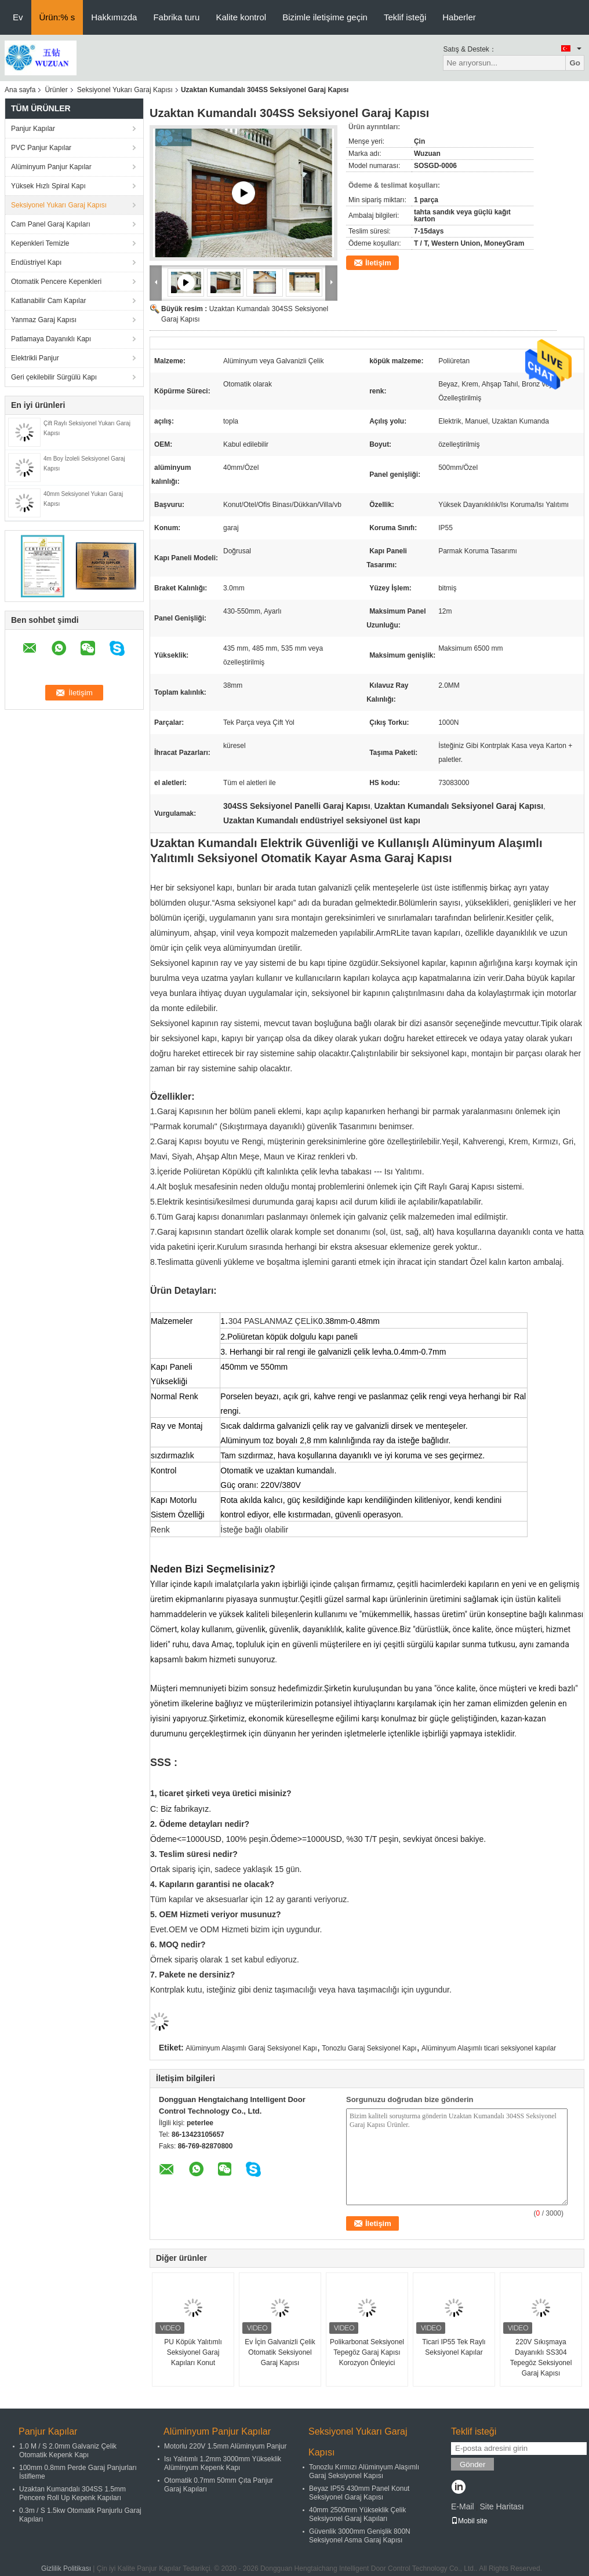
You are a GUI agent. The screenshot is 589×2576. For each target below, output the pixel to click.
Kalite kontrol (241, 17)
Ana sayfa (20, 90)
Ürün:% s (57, 17)
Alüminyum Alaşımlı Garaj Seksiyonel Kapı (251, 2048)
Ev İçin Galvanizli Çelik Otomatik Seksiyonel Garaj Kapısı (280, 2352)
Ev (18, 17)
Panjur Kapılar (33, 129)
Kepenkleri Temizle (40, 243)
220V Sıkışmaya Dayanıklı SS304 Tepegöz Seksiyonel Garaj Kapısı (541, 2357)
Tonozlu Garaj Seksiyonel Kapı (369, 2048)
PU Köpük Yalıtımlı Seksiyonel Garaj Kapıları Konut (193, 2352)
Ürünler (56, 90)
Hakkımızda (114, 17)
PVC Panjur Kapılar (41, 148)
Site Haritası (501, 2506)
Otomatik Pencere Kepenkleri (56, 282)
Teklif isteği (405, 17)
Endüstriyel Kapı (36, 262)
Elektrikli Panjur (35, 358)
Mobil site (469, 2521)
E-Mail (462, 2506)
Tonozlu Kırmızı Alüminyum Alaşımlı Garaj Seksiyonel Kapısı (364, 2471)
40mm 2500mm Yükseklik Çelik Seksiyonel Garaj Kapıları (357, 2514)
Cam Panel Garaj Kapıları (50, 224)
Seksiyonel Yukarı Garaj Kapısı (125, 90)
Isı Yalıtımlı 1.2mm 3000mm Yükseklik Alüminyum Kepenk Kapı (222, 2463)
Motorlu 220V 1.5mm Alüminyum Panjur (225, 2446)
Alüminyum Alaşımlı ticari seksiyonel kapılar (488, 2048)
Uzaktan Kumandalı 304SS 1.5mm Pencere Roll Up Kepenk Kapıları (72, 2493)
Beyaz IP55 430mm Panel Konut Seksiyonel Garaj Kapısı (359, 2492)
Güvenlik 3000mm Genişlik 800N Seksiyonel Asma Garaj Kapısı (359, 2535)
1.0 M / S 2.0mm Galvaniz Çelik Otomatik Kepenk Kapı (68, 2450)
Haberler (459, 17)
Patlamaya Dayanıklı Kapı (51, 339)
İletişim (378, 262)
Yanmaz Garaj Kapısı (44, 320)
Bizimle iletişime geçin (325, 17)
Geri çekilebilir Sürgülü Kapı (54, 377)
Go (574, 63)
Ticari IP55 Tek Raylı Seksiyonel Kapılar (453, 2347)
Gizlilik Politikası (66, 2568)
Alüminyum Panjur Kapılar (51, 167)
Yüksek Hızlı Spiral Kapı (48, 186)
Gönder (472, 2464)
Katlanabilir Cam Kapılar (48, 301)
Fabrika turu (176, 17)
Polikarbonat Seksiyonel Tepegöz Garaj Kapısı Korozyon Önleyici (367, 2352)
